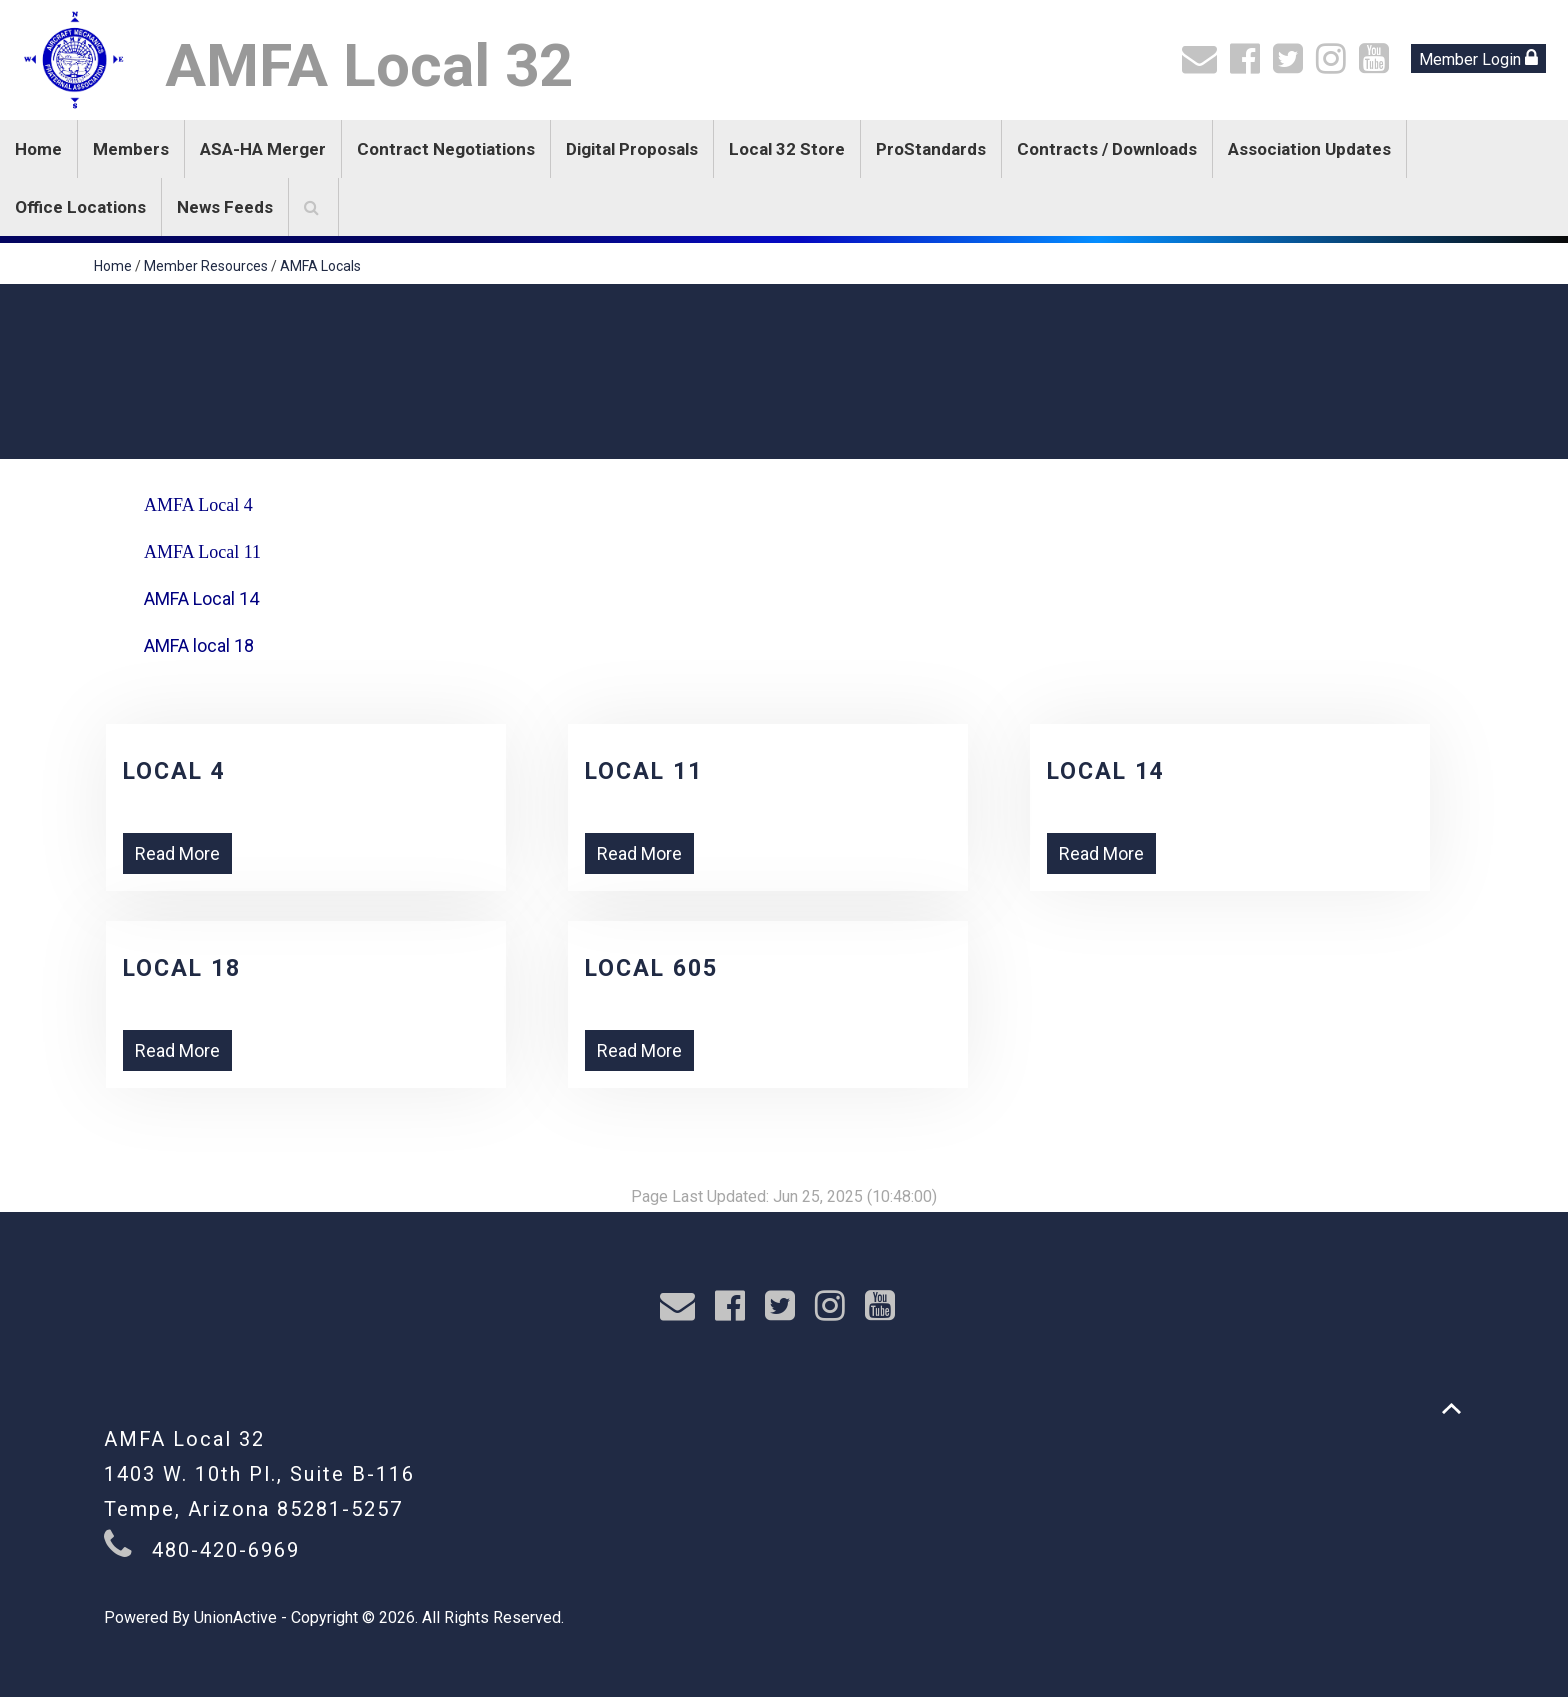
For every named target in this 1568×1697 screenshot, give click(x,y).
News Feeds (225, 207)
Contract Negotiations (446, 149)
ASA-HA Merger (263, 149)
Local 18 (182, 968)
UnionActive (235, 1617)
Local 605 (651, 968)
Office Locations (80, 207)
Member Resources (206, 266)
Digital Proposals (632, 149)
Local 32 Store (787, 149)
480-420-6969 (226, 1550)
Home (38, 149)
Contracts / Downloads (1107, 149)
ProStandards (931, 149)
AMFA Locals (320, 266)
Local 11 (644, 771)
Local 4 (174, 771)
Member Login (1478, 58)
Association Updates (1309, 149)
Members (131, 149)
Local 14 (1106, 771)
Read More (177, 853)
